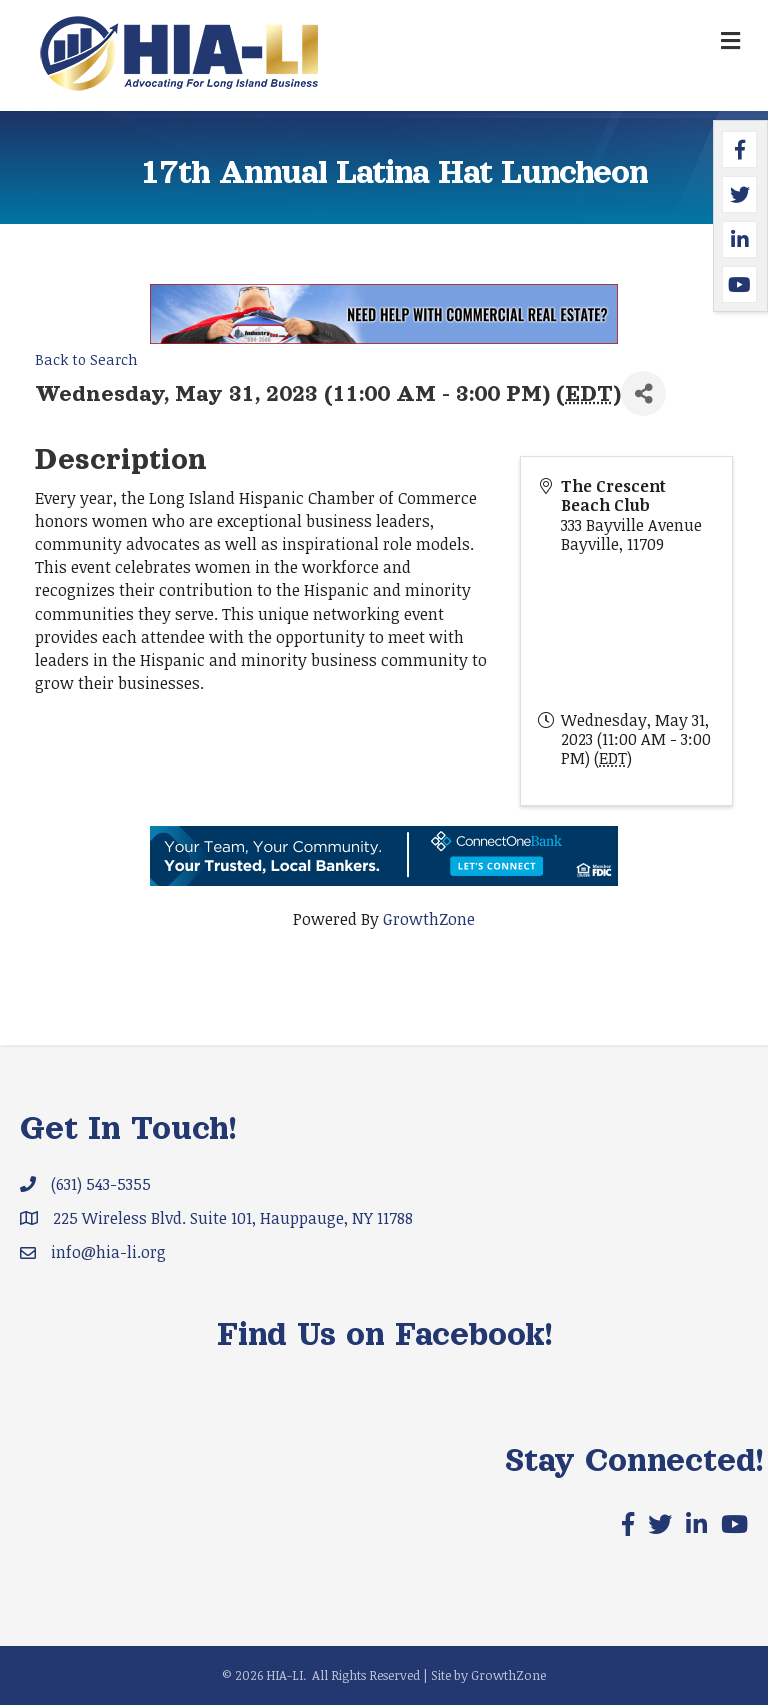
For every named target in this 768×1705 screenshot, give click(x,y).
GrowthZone (429, 919)
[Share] (643, 393)
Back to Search (86, 359)
